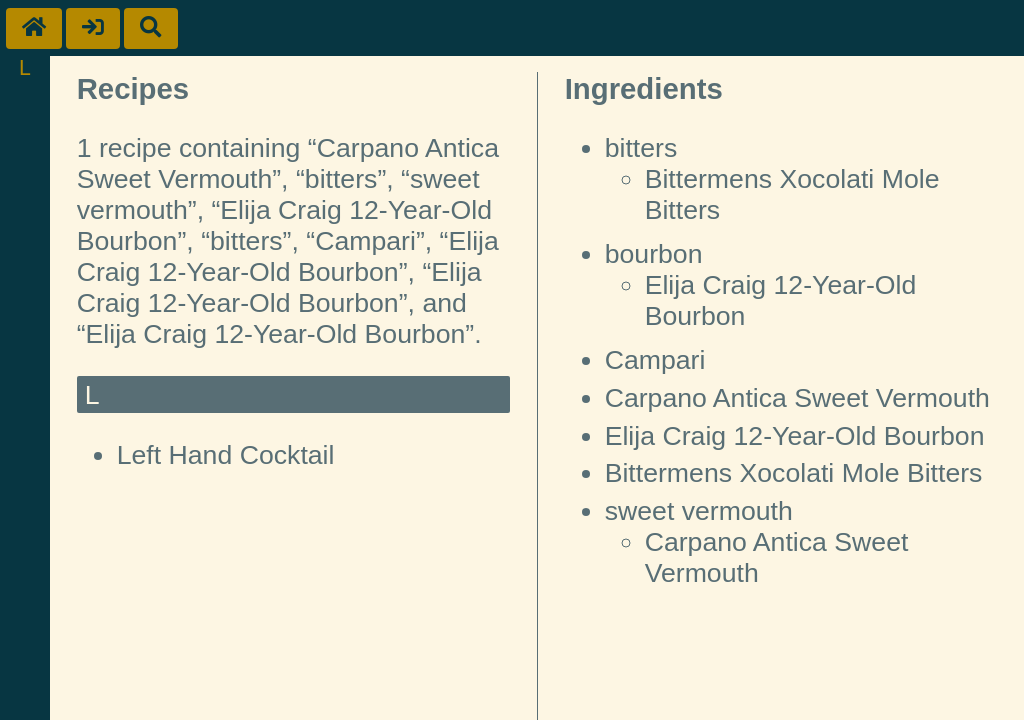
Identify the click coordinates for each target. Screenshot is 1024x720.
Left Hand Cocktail (226, 455)
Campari (655, 360)
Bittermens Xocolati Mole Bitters (794, 473)
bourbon (654, 254)
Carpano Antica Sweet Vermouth (797, 398)
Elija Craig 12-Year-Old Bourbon (795, 436)
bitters (641, 148)
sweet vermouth (699, 511)
